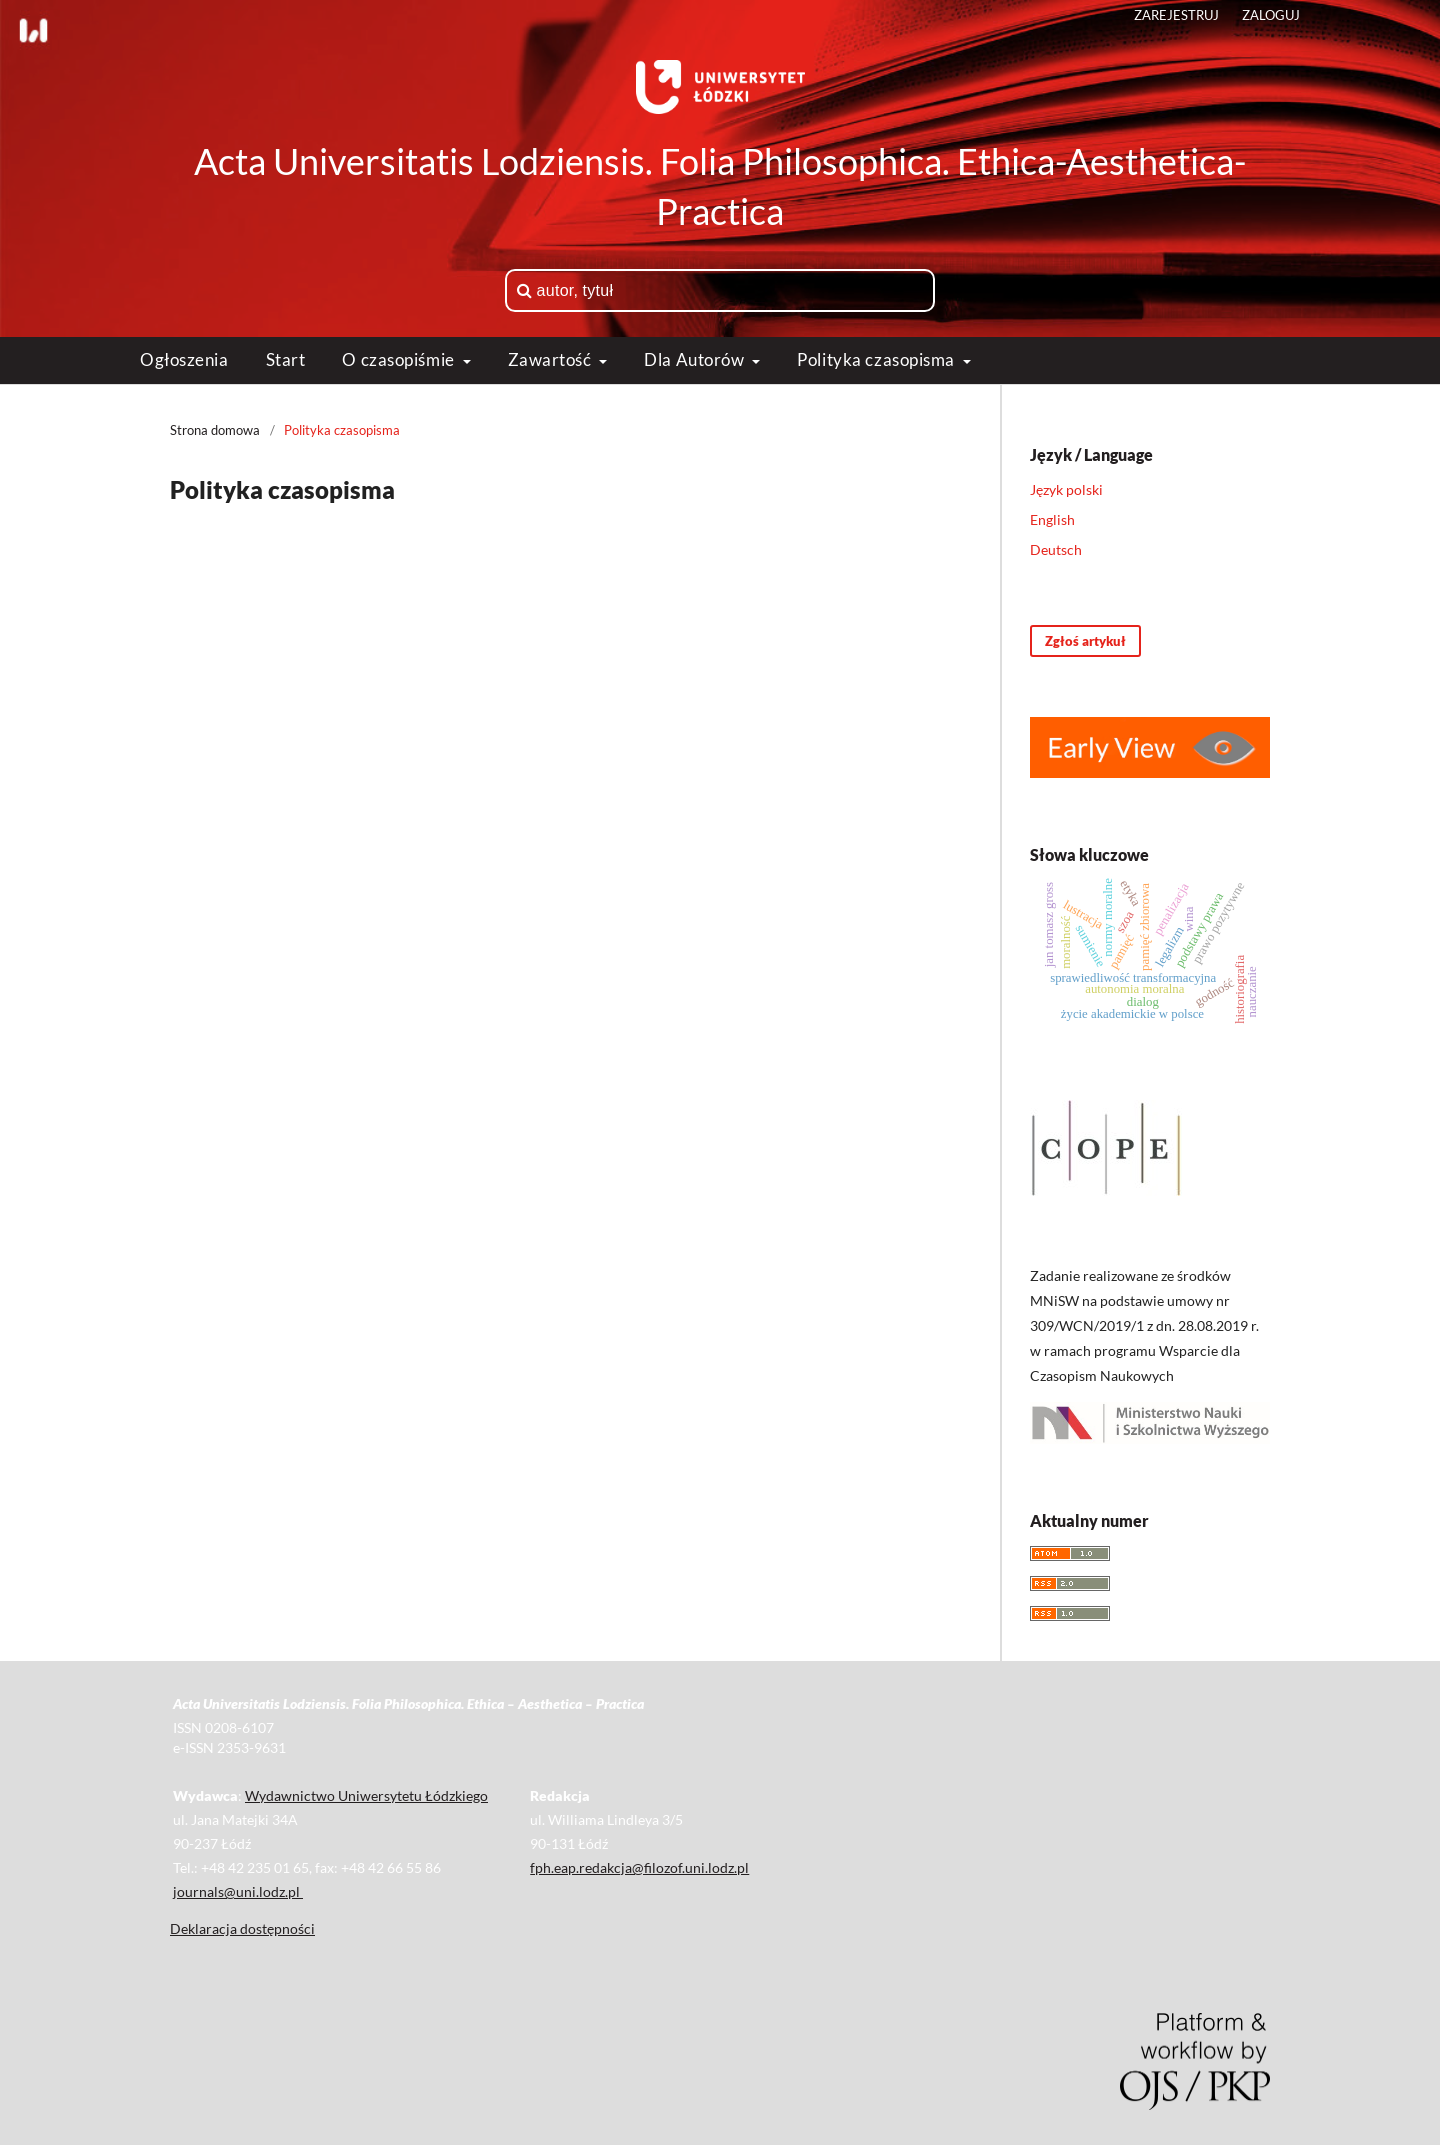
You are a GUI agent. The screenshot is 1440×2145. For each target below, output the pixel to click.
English (1052, 519)
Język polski (1066, 489)
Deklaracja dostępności (242, 1928)
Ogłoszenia (184, 359)
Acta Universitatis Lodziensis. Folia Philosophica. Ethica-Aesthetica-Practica (720, 186)
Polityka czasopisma (877, 359)
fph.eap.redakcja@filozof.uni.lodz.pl (639, 1867)
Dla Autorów (696, 359)
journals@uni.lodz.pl (238, 1891)
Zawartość (552, 359)
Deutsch (1056, 549)
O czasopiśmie (400, 359)
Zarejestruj (1176, 15)
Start (286, 359)
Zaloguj (1271, 15)
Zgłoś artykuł (1085, 641)
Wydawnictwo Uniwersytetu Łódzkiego (366, 1795)
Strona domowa (215, 430)
